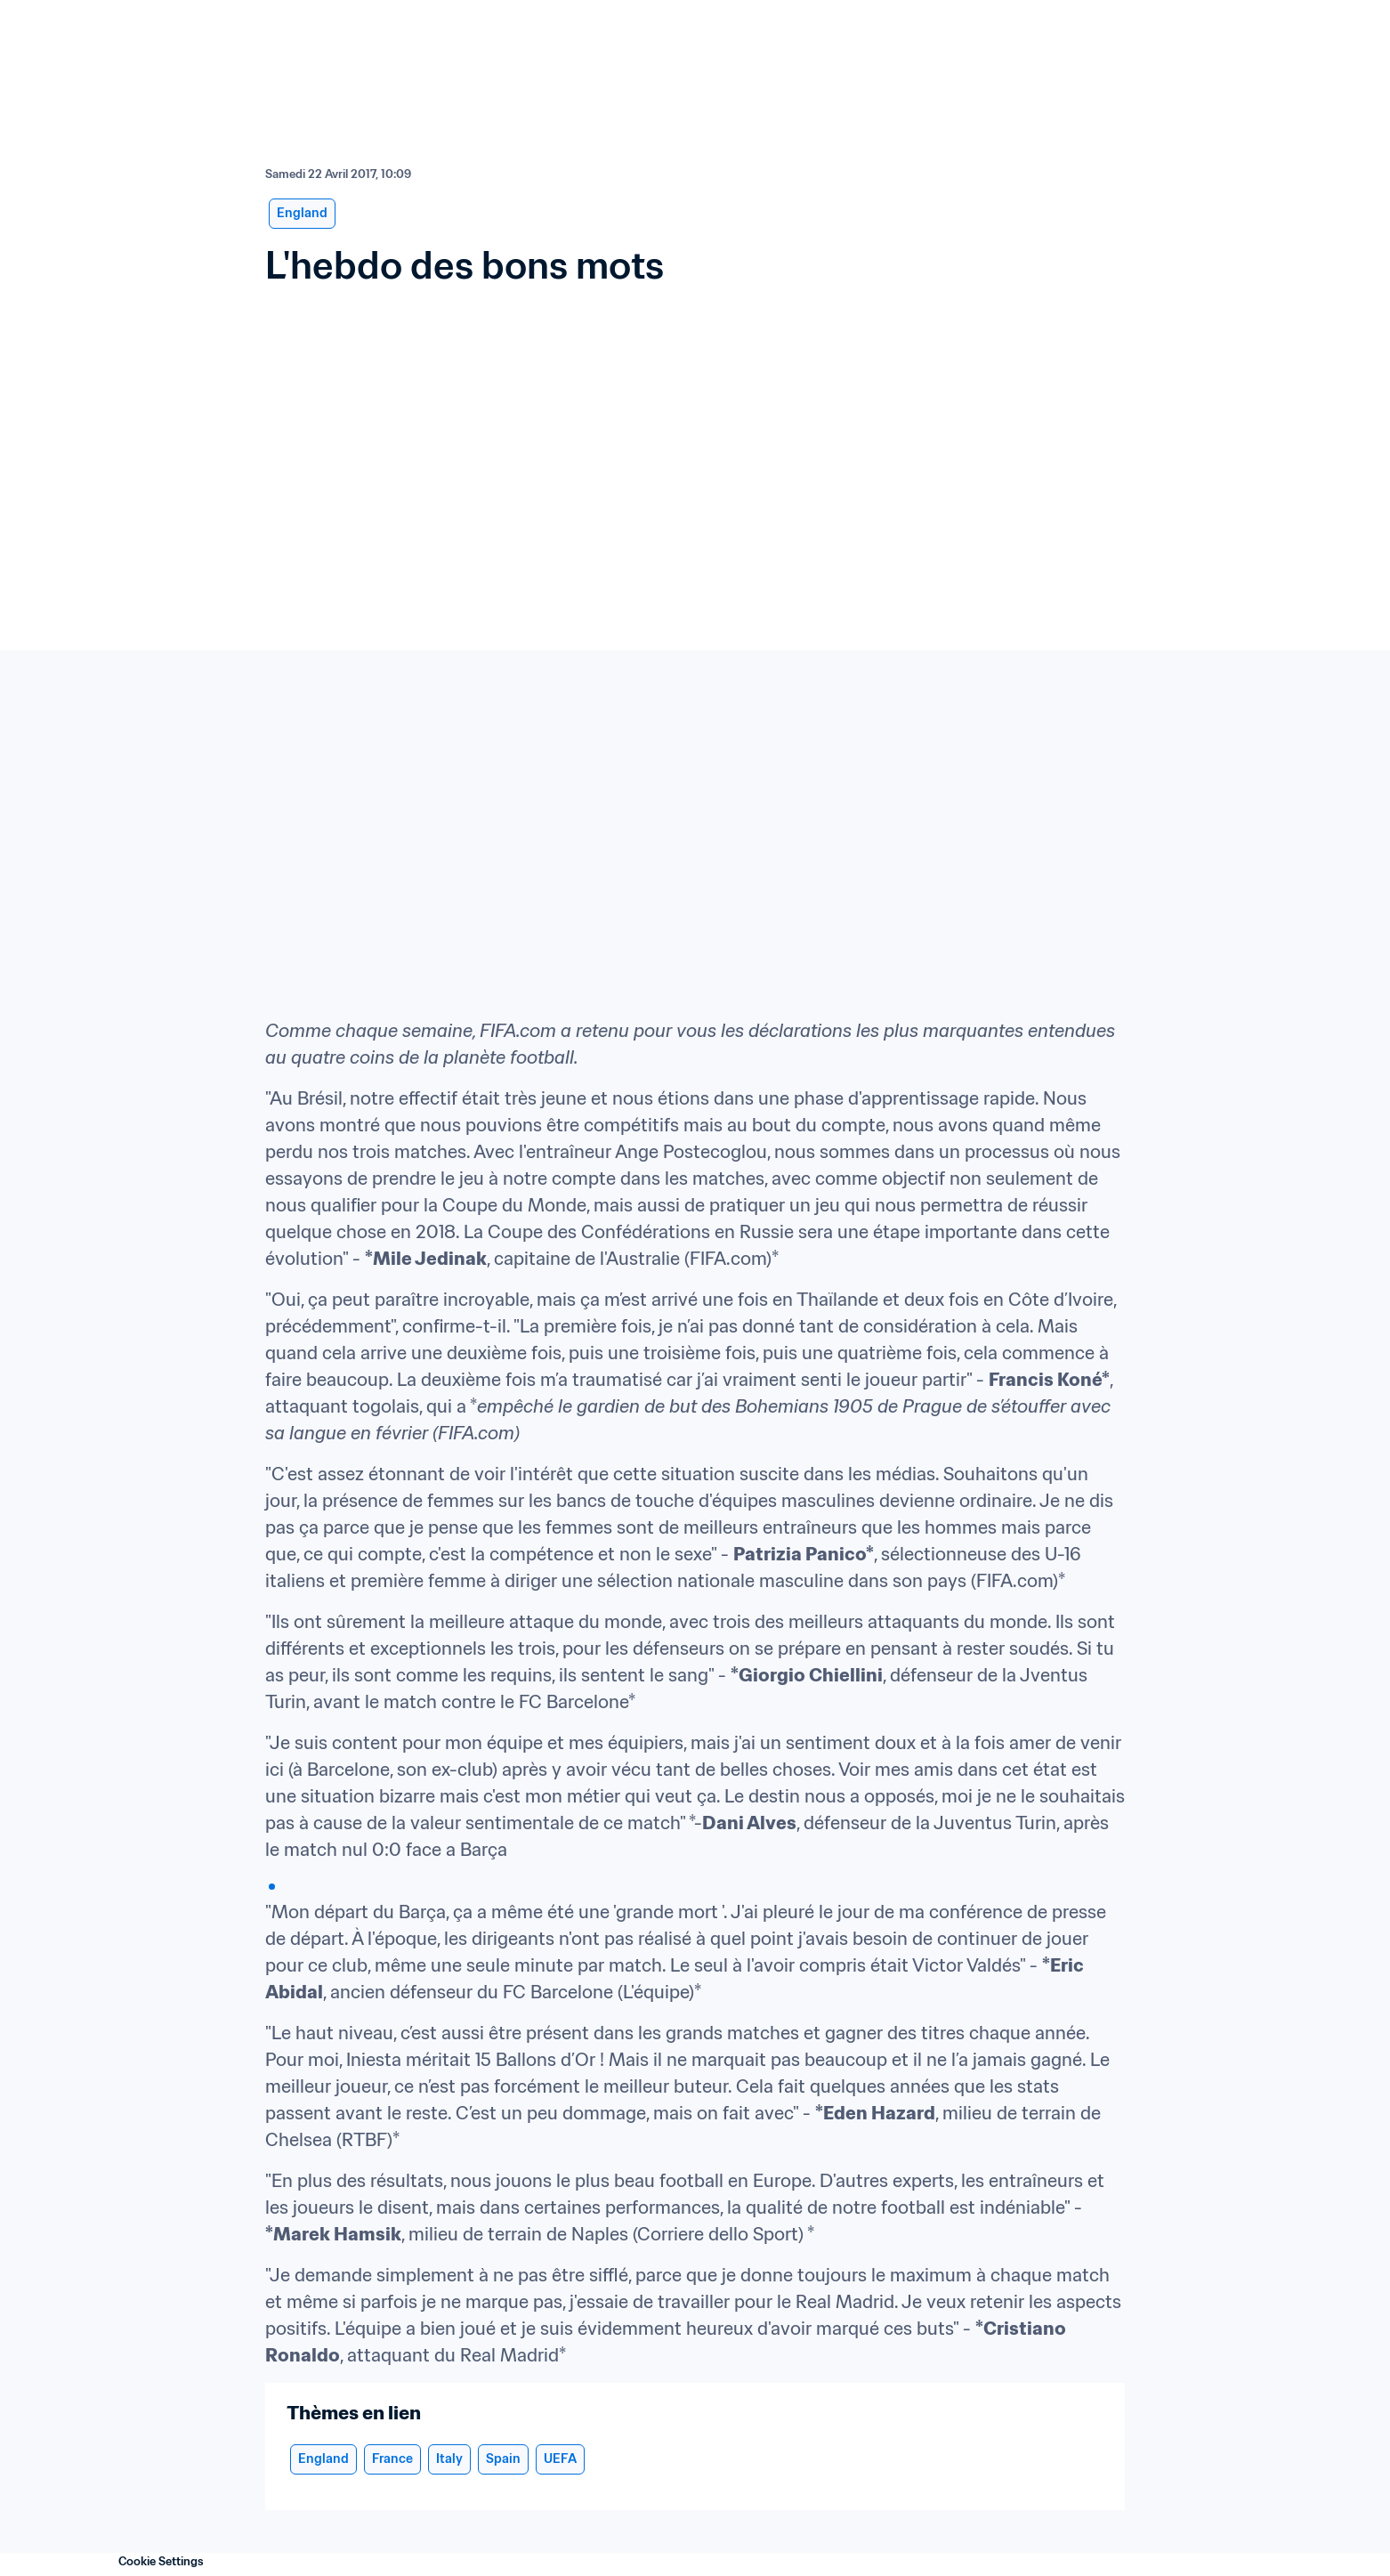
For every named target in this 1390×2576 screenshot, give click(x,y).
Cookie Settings (161, 2561)
